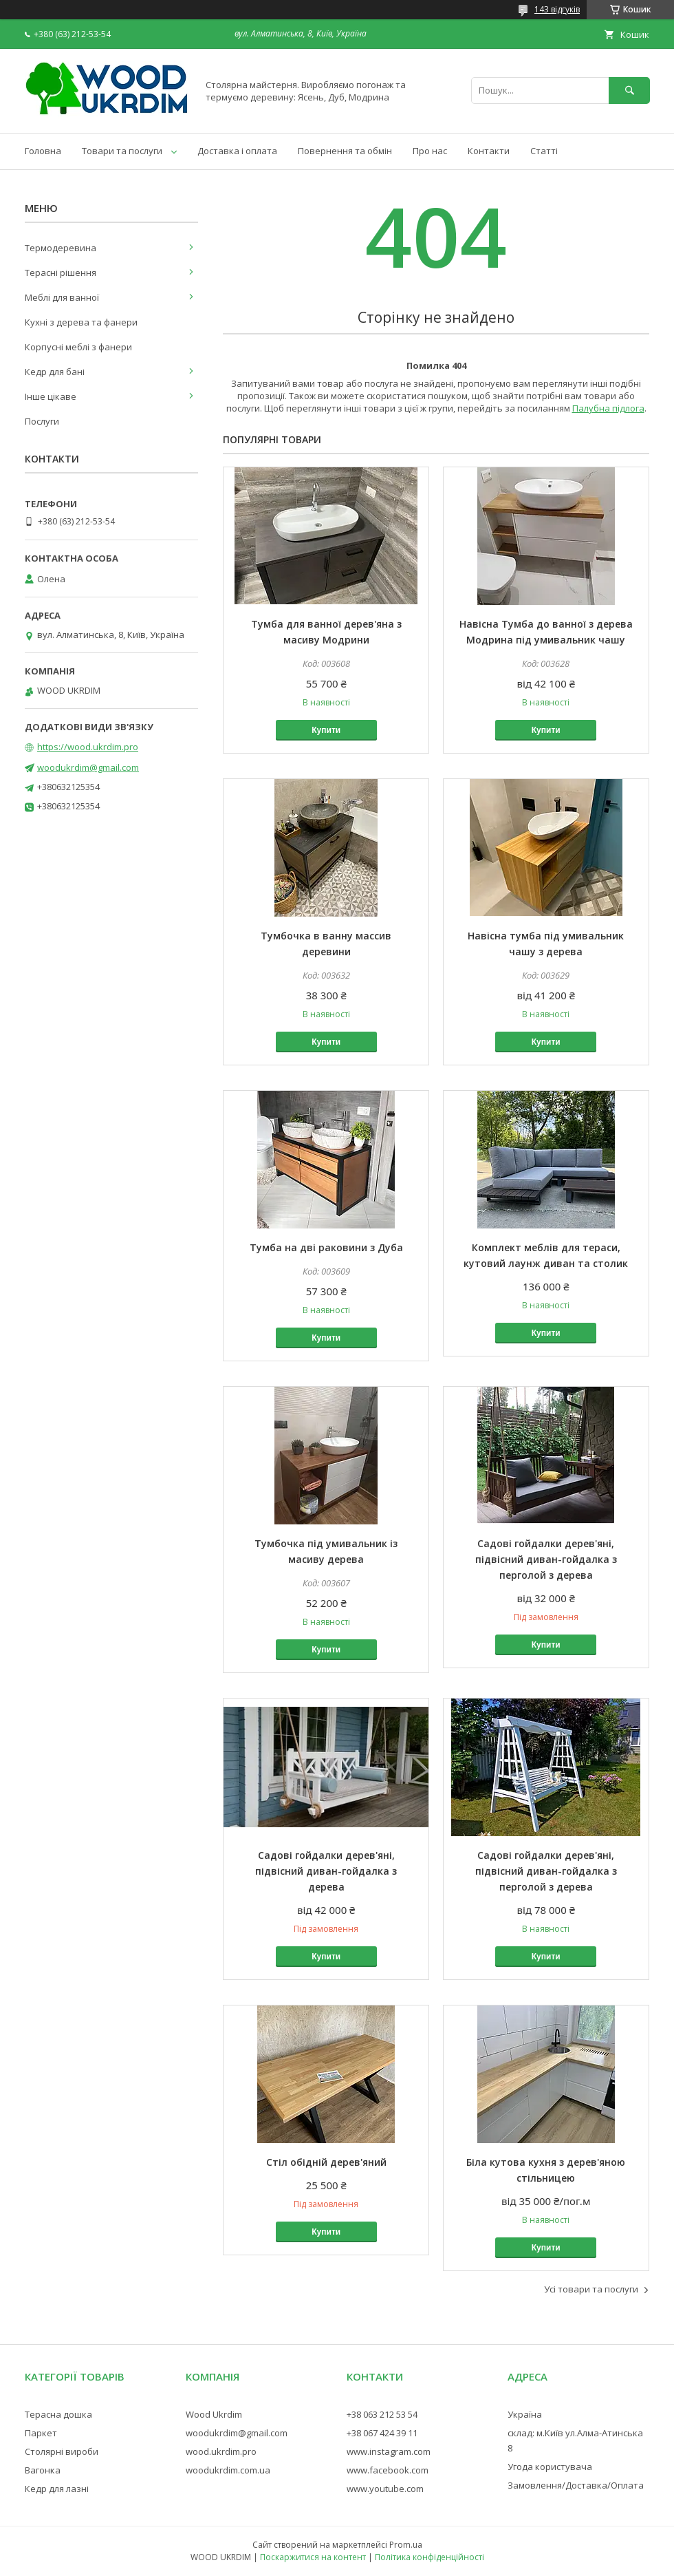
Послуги (42, 421)
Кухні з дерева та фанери (81, 322)
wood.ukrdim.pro (221, 2451)
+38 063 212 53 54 (382, 2414)
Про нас (430, 151)
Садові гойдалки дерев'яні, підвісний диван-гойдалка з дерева (326, 1871)
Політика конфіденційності (429, 2557)
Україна (525, 2414)
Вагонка (43, 2470)
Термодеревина (60, 248)
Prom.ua (405, 2545)
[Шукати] (629, 90)
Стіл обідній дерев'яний (326, 2162)
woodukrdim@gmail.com (88, 767)
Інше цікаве (50, 396)
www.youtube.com (385, 2488)
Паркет (41, 2433)
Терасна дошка (58, 2414)
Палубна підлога (608, 408)
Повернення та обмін (345, 151)
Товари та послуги (122, 151)
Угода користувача (550, 2466)
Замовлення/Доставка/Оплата (576, 2485)
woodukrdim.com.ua (228, 2470)
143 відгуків (557, 9)
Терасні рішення (60, 272)
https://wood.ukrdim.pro (87, 746)
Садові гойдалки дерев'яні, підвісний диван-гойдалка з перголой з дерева (546, 1559)
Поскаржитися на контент (313, 2557)
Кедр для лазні (57, 2488)
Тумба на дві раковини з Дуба (326, 1247)
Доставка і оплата (237, 151)
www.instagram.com (389, 2451)
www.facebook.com (387, 2470)
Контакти (489, 151)
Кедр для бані (55, 371)
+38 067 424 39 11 (382, 2433)
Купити (326, 730)
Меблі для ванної (62, 297)
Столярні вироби (61, 2451)
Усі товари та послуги (591, 2289)
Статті (544, 151)
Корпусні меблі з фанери (78, 347)
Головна (43, 151)
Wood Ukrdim (214, 2414)
